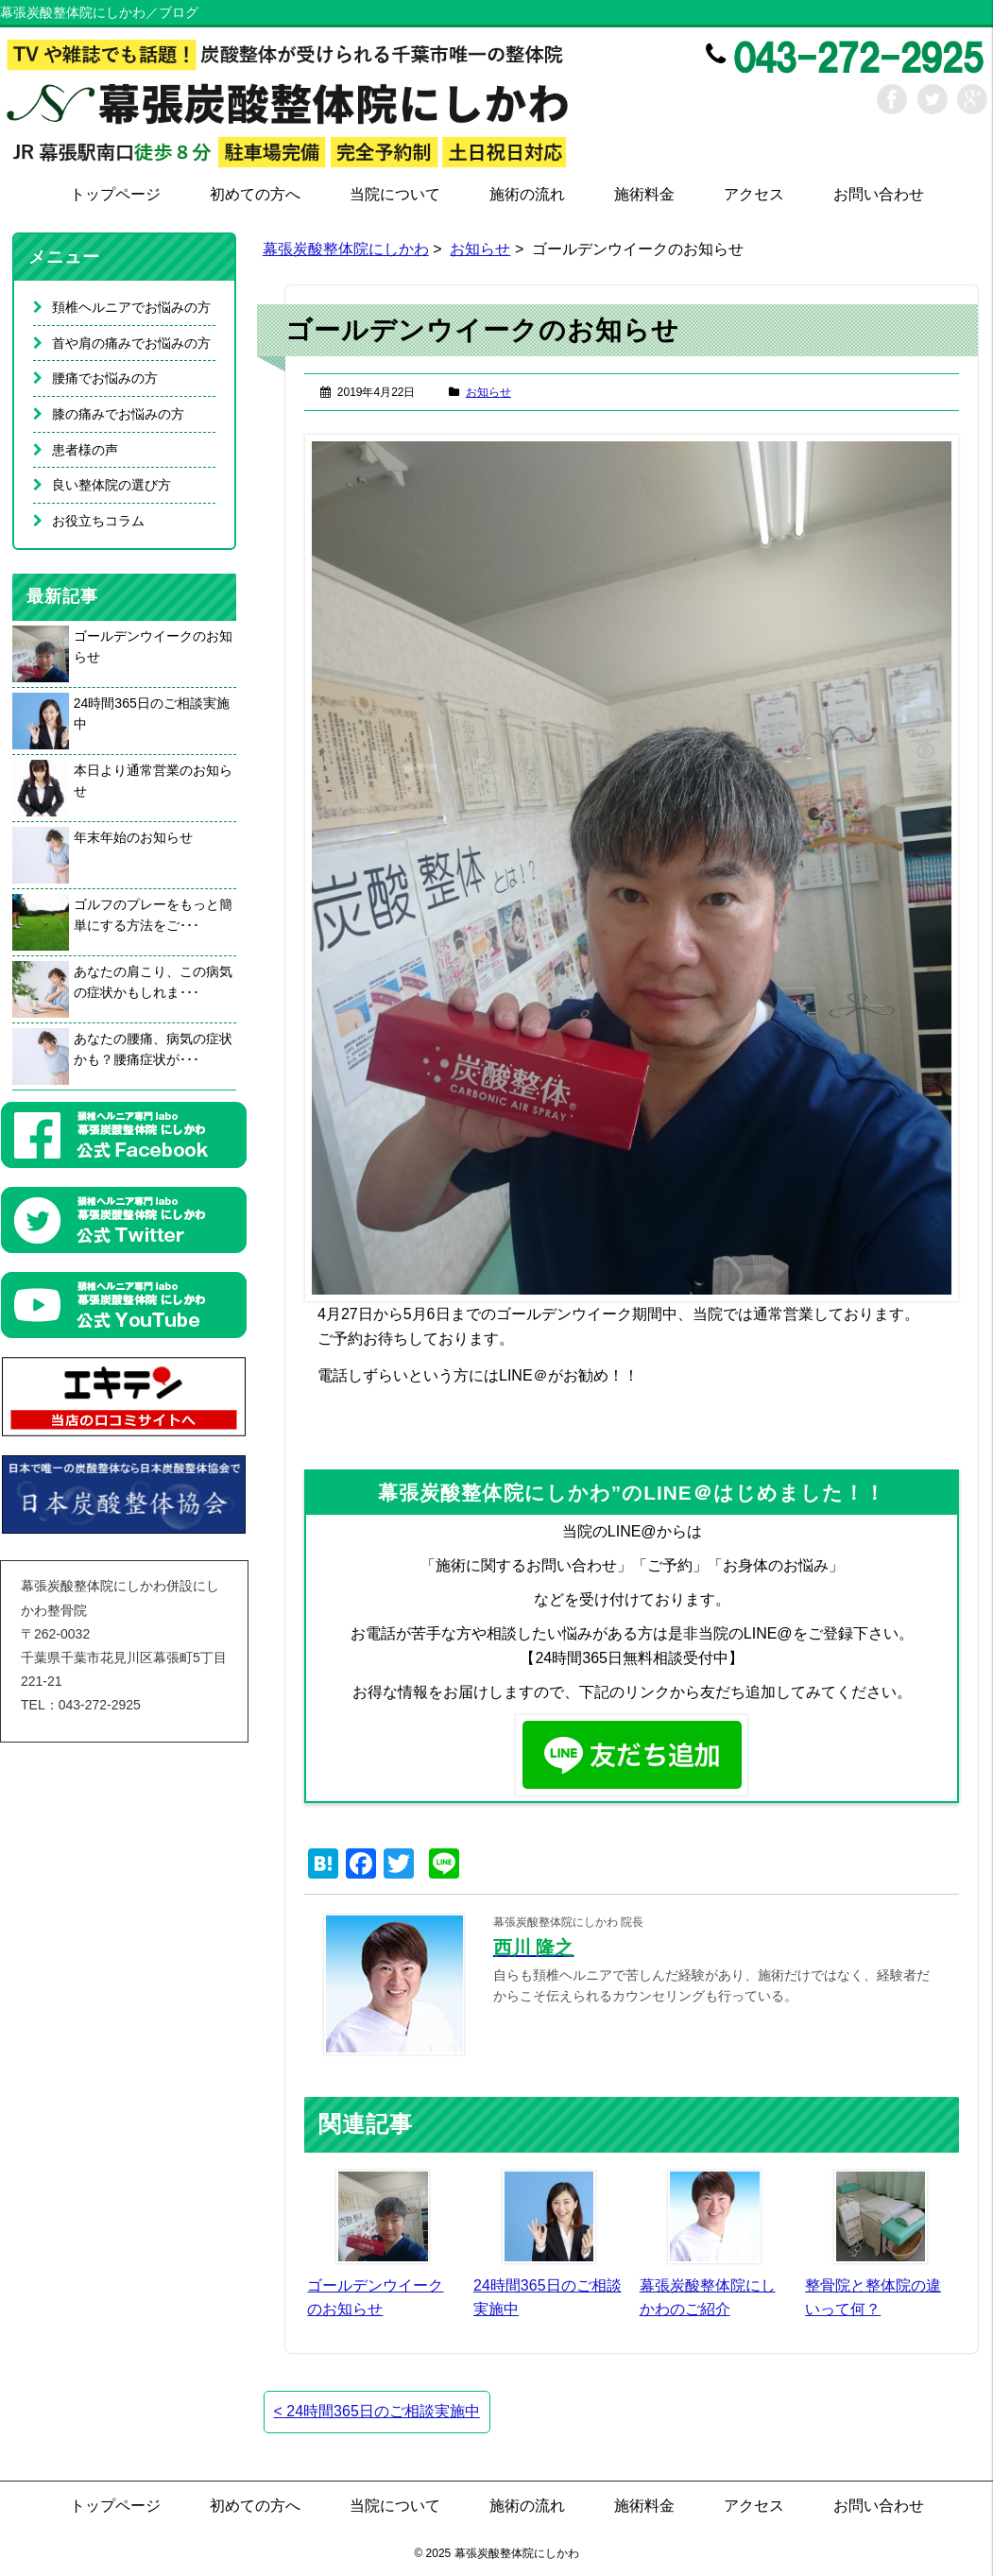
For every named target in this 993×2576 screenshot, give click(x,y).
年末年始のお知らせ (133, 837)
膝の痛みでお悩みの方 (118, 413)
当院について (395, 194)
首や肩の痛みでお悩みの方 (131, 343)
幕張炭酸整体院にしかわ (346, 249)
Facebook (892, 99)
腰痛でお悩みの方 (105, 378)
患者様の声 (85, 449)
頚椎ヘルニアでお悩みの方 (131, 307)
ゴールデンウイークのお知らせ (153, 646)
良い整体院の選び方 (111, 484)
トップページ (115, 194)
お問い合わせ (878, 194)
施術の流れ (527, 194)
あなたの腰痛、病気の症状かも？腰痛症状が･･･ (153, 1049)
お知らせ (480, 249)
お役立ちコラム (98, 520)
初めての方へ (255, 194)
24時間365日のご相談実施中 (377, 2411)
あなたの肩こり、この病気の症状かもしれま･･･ (153, 982)
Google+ (972, 99)
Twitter (932, 99)
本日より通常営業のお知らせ (153, 781)
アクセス (754, 194)
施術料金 (644, 194)
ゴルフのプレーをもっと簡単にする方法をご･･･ (153, 915)
